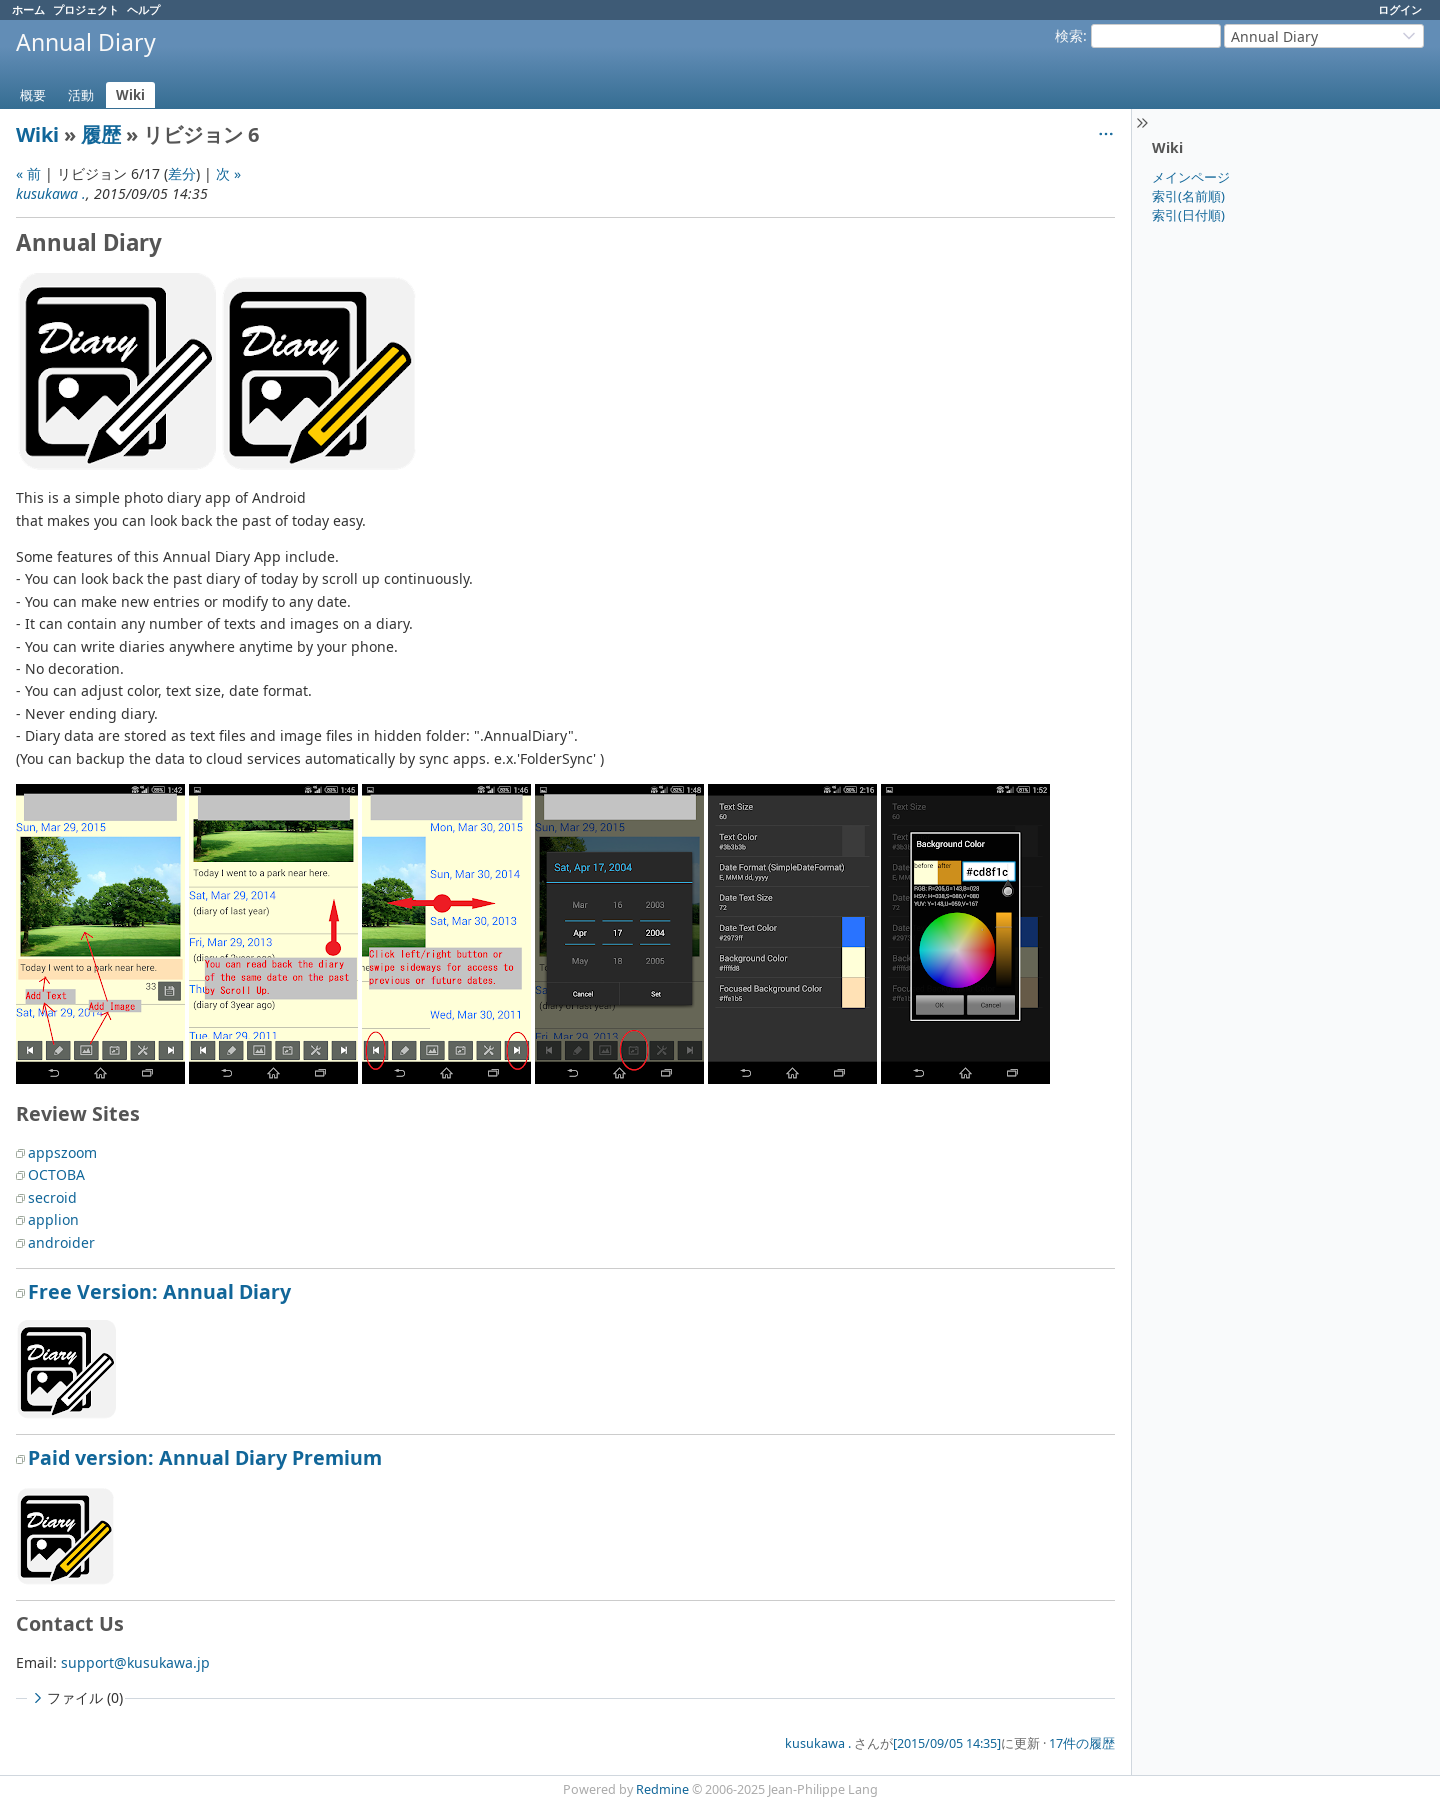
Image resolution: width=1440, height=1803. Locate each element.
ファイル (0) (76, 1697)
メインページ (1191, 177)
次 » (228, 173)
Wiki (130, 95)
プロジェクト (86, 9)
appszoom (62, 1152)
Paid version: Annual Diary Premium (205, 1457)
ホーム (28, 9)
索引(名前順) (1188, 196)
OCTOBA (56, 1174)
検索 (1069, 35)
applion (53, 1219)
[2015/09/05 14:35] (947, 1743)
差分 (182, 173)
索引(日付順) (1188, 215)
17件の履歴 (1082, 1743)
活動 (81, 95)
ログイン (1400, 9)
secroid (52, 1197)
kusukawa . (51, 193)
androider (61, 1242)
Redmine (662, 1789)
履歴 (101, 134)
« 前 (28, 173)
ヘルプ (143, 9)
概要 (33, 95)
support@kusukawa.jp (135, 1662)
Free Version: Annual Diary (159, 1291)
